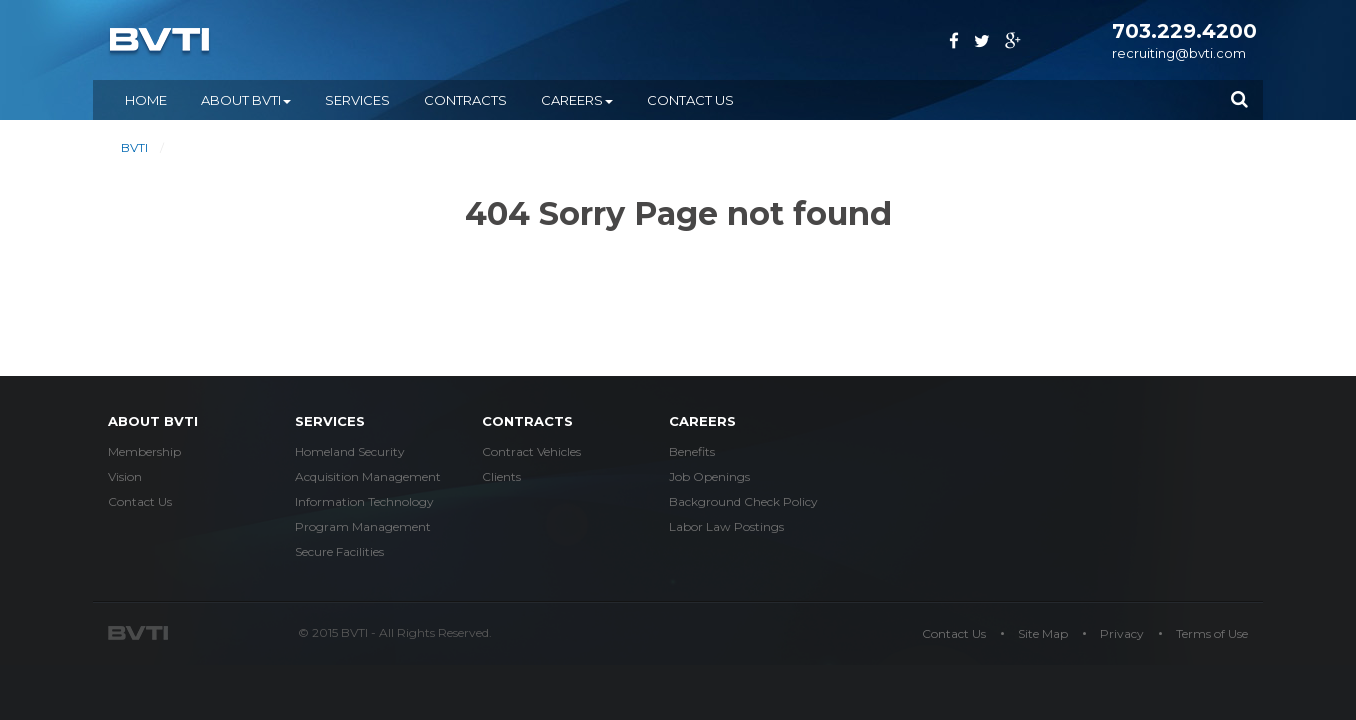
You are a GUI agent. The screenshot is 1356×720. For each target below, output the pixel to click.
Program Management (363, 526)
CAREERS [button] (577, 100)
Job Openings (709, 476)
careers (702, 421)
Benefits (692, 451)
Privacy (1122, 633)
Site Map (1043, 633)
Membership (144, 451)
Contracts (527, 421)
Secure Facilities (339, 551)
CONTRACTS (465, 100)
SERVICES (357, 100)
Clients (501, 476)
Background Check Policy (743, 501)
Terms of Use (1212, 633)
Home (146, 100)
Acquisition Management (368, 476)
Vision (125, 476)
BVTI (134, 147)
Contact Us (690, 100)
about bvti (153, 421)
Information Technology (364, 501)
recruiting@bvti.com (1179, 53)
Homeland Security (350, 451)
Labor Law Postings (726, 526)
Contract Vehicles (531, 451)
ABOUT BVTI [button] (246, 100)
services (330, 421)
